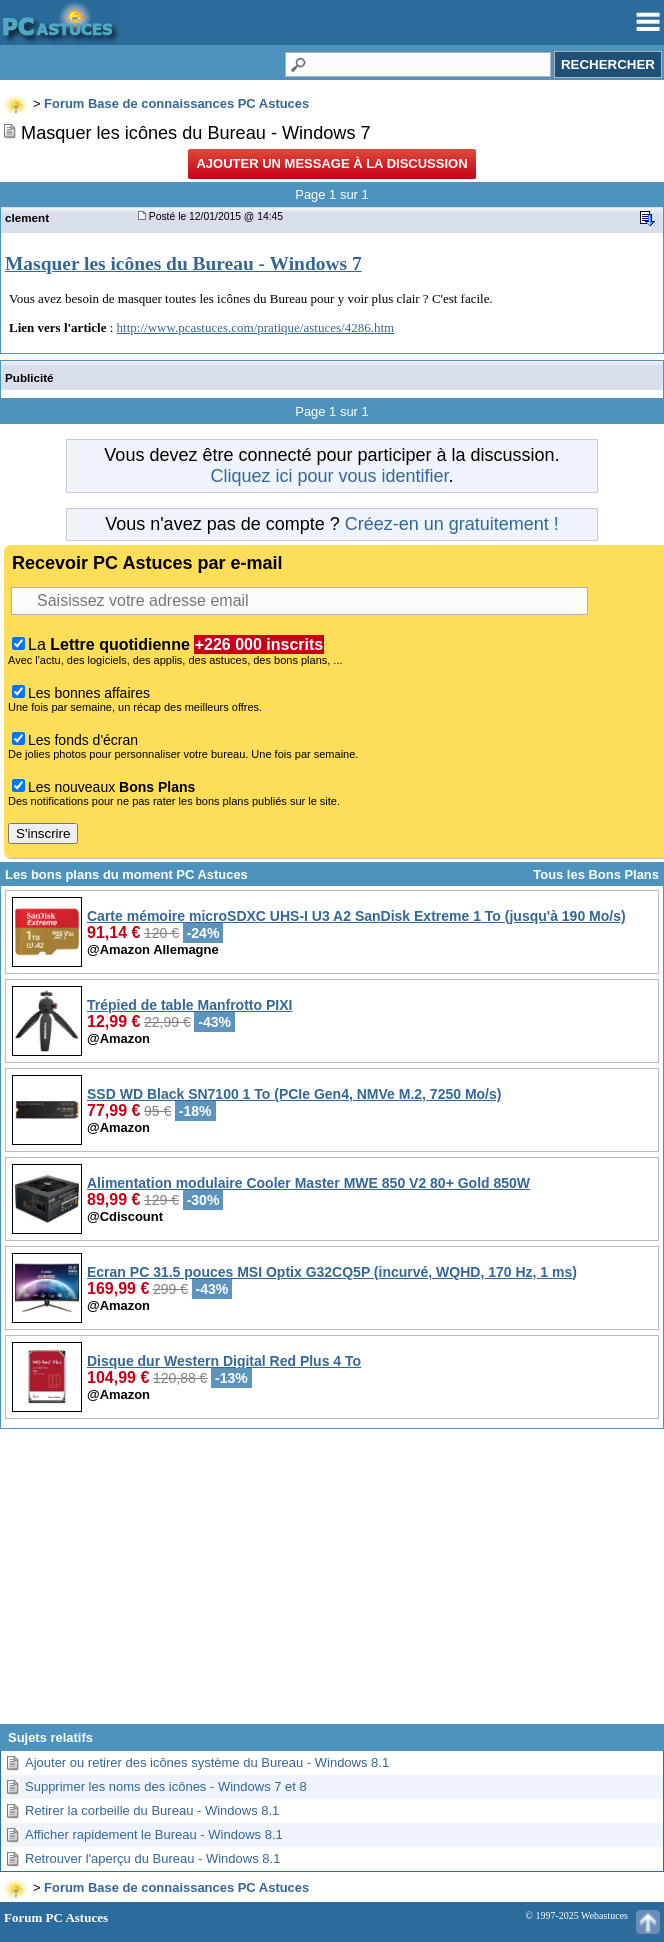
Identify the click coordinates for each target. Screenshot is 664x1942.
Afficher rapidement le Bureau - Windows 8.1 (154, 1834)
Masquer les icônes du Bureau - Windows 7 (183, 263)
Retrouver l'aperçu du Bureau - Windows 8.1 (152, 1858)
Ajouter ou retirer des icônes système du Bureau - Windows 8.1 (207, 1762)
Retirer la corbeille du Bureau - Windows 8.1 (152, 1810)
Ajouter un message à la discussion (331, 163)
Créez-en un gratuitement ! (452, 524)
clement (27, 217)
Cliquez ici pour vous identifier (329, 476)
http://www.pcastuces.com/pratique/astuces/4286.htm (256, 327)
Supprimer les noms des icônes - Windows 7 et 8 (166, 1786)
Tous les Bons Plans (596, 874)
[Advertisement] (332, 1584)
